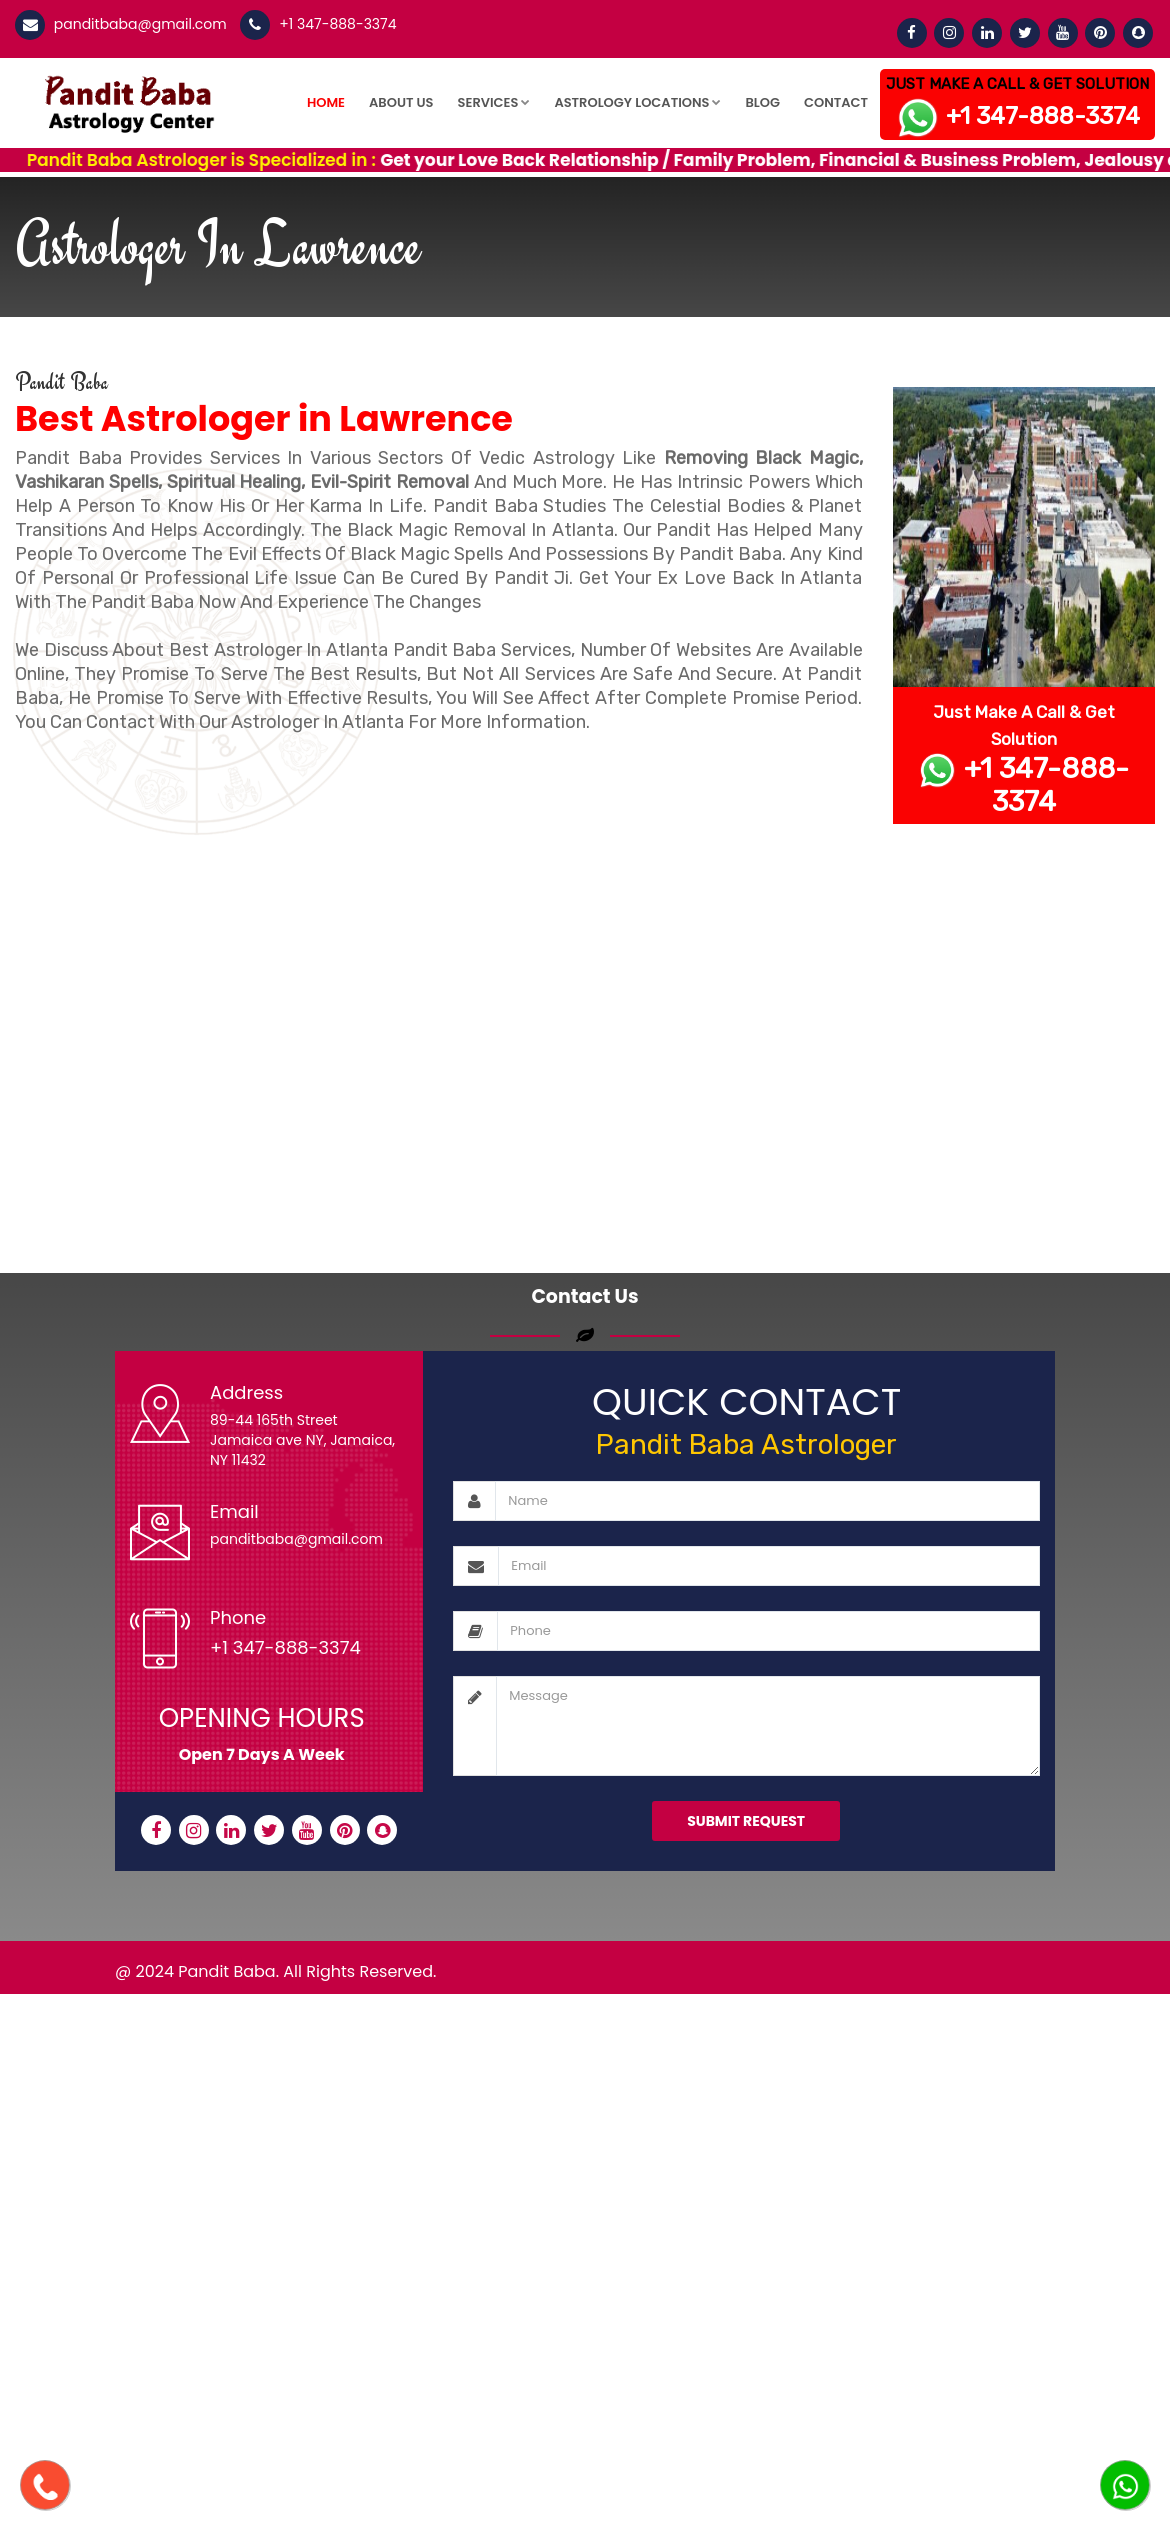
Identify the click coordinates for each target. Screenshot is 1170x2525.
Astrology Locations (637, 102)
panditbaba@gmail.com (138, 24)
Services (494, 102)
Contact (836, 102)
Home (326, 102)
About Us (401, 102)
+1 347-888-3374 (335, 24)
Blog (762, 102)
